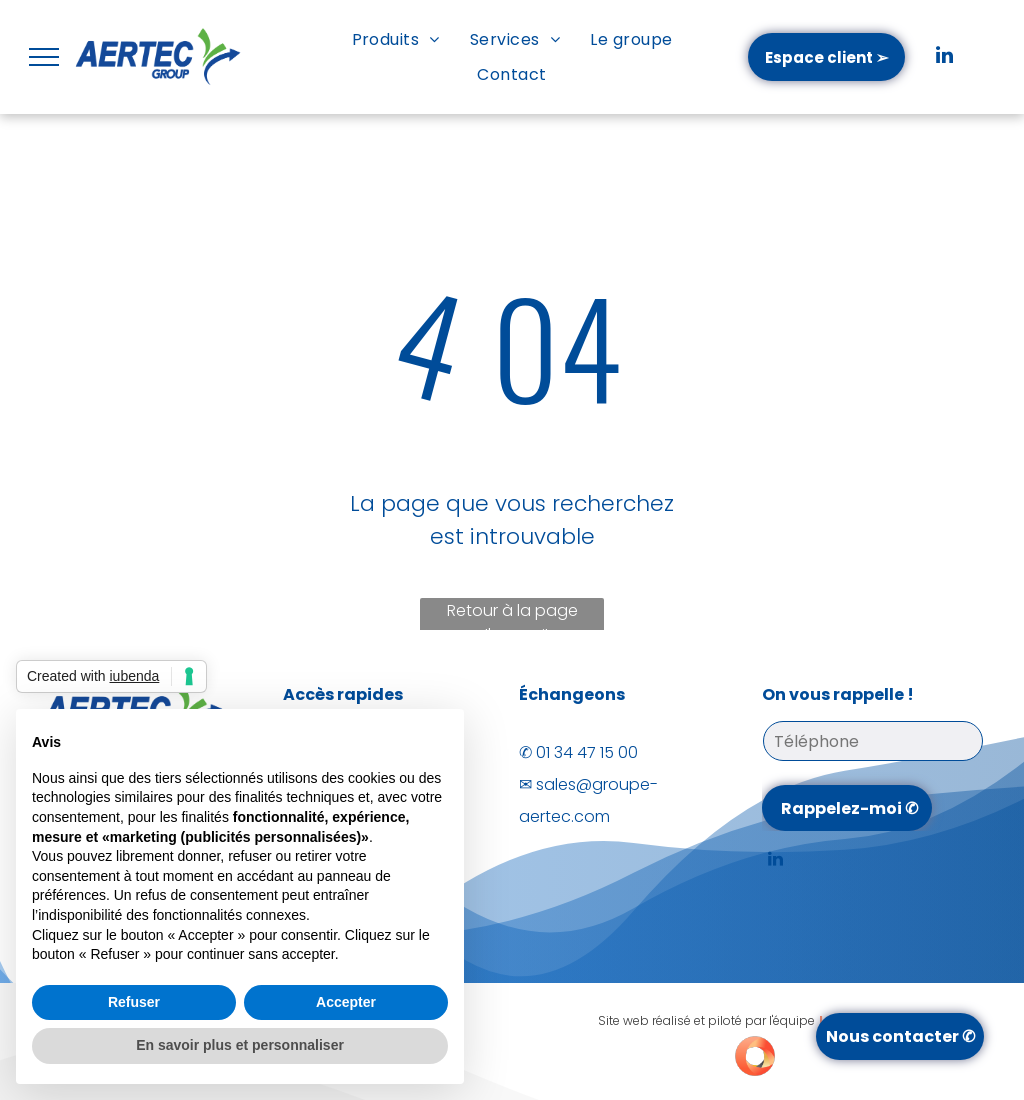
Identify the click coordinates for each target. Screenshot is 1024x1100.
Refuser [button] (134, 1002)
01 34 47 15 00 (587, 752)
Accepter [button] (346, 1002)
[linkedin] (945, 57)
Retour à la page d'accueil (512, 617)
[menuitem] (396, 39)
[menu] (44, 57)
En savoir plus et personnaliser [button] (240, 1045)
